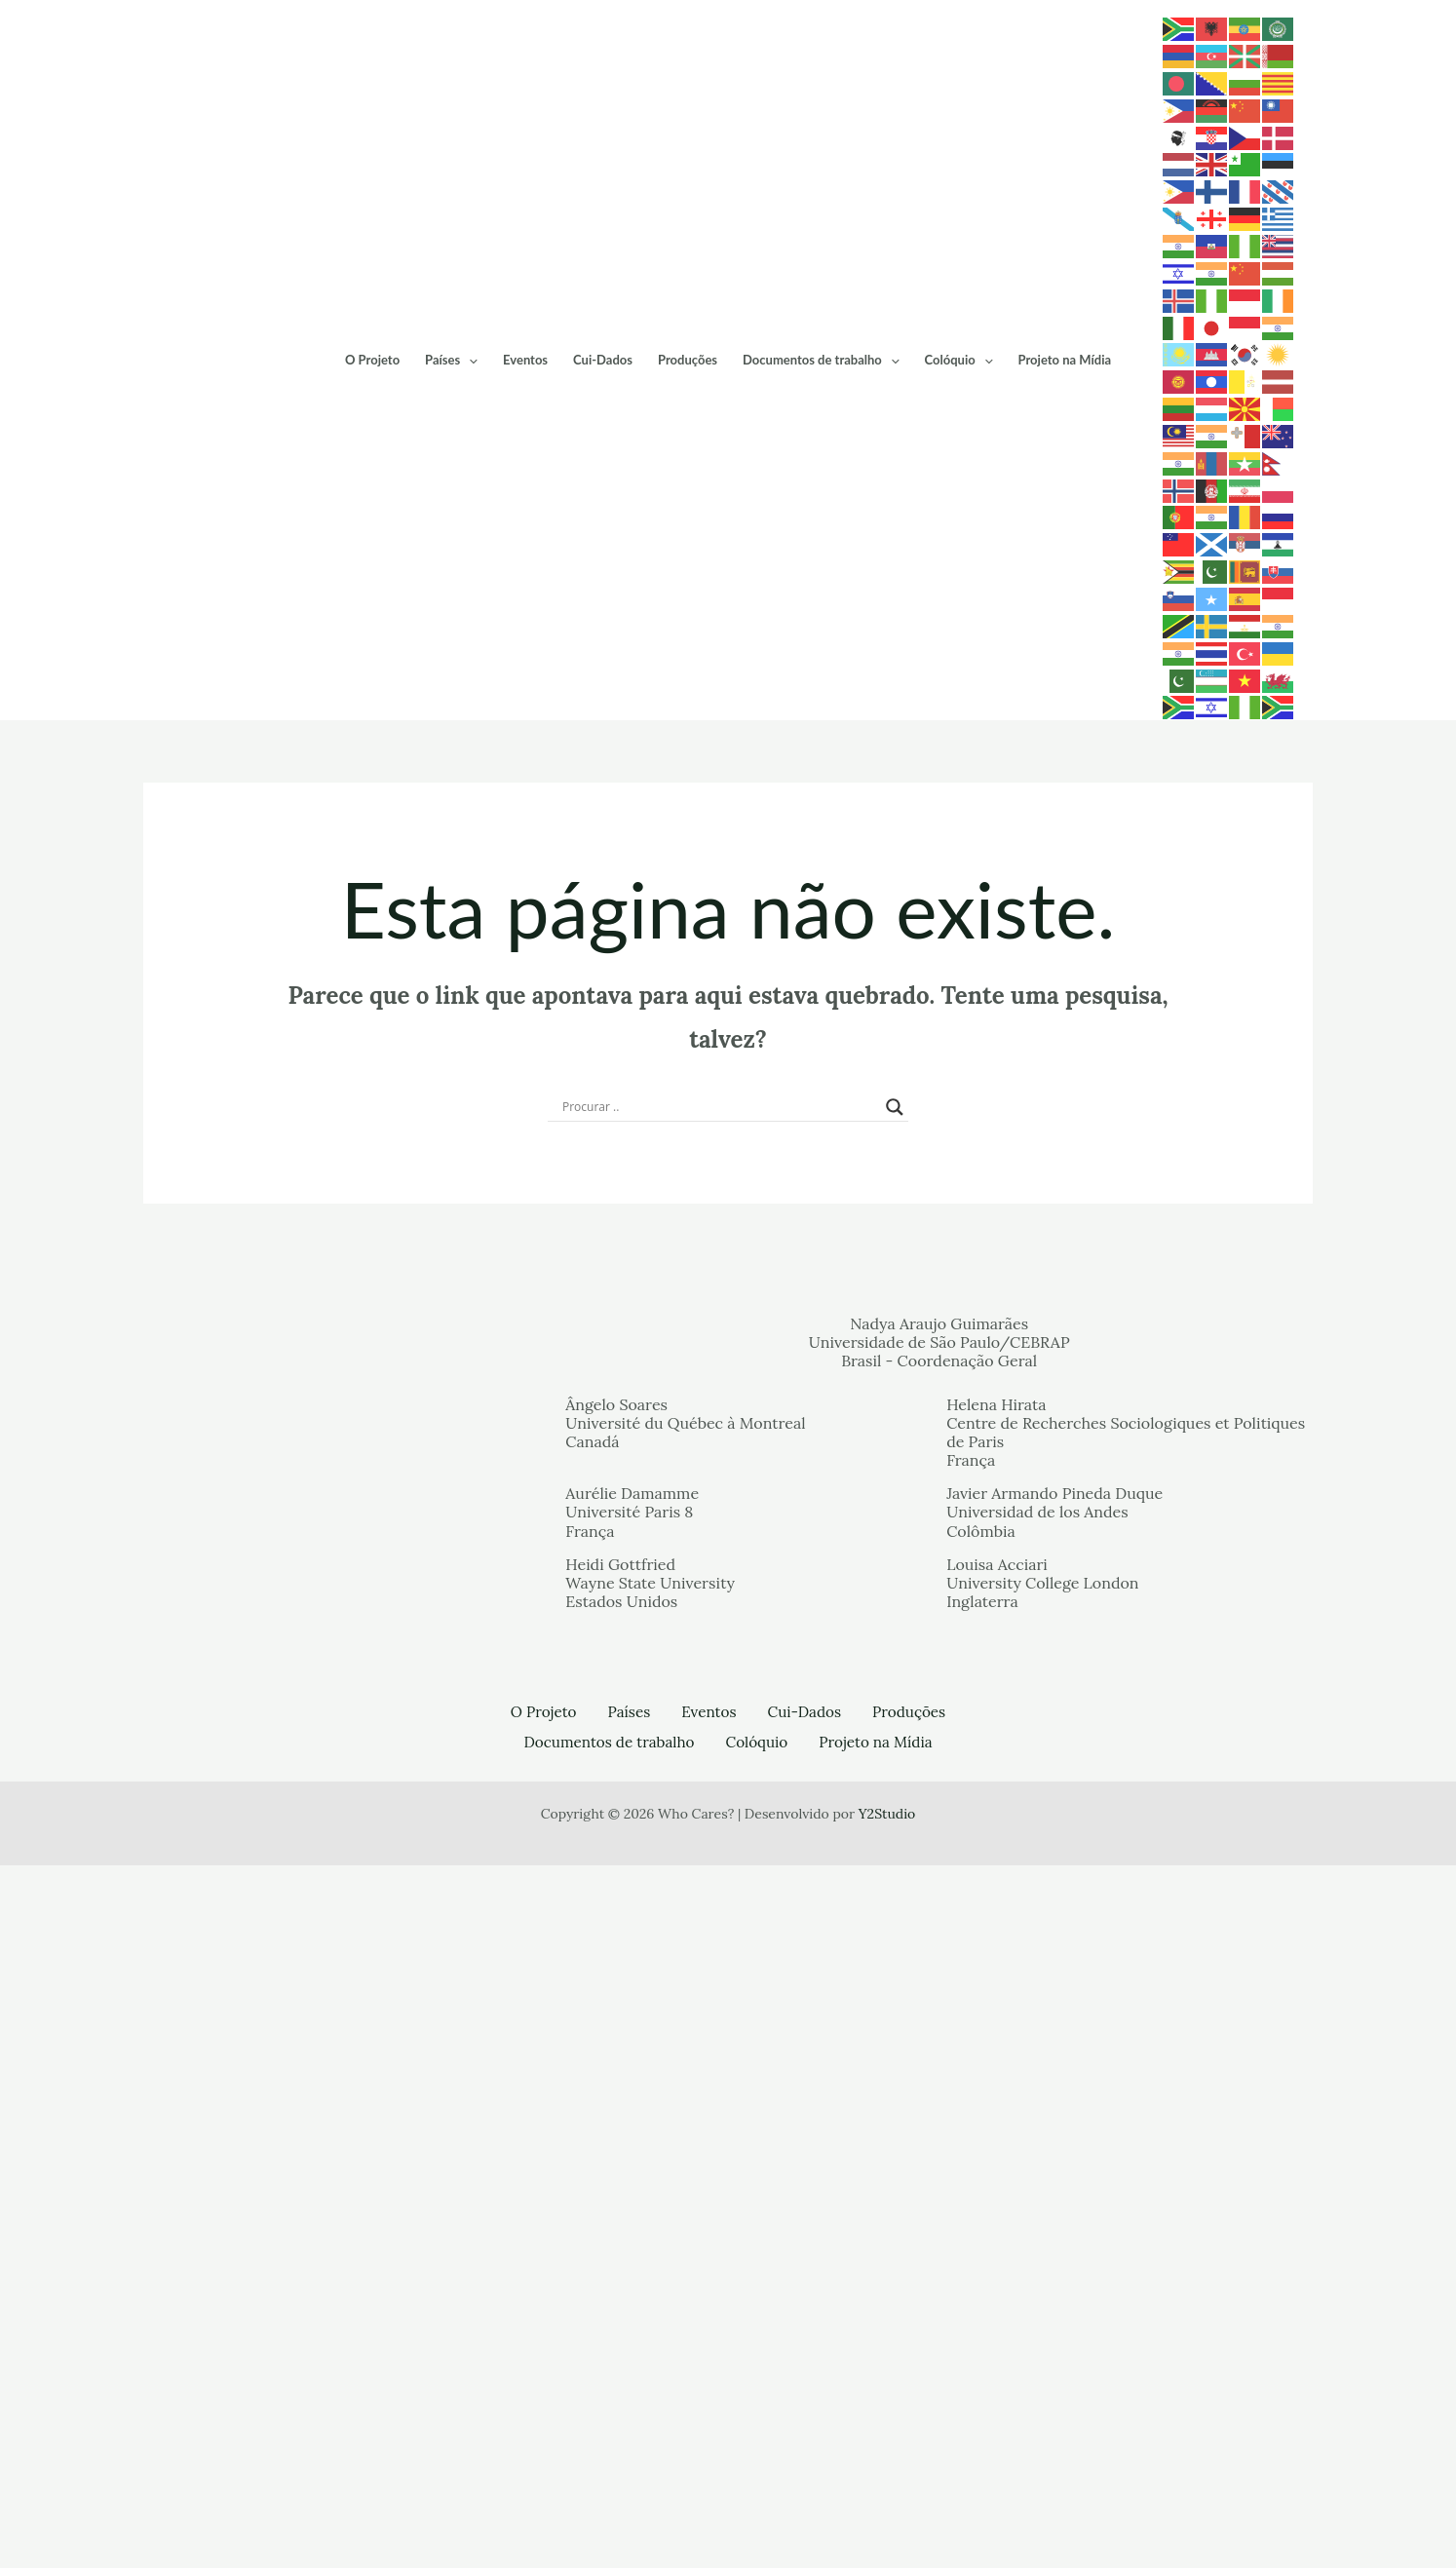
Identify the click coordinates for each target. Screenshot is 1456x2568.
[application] (529, 712)
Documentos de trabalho (881, 712)
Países (511, 712)
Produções (748, 712)
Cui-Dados (663, 712)
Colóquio (1019, 712)
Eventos (585, 712)
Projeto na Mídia (1125, 712)
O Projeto (432, 712)
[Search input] (719, 1811)
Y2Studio (887, 2516)
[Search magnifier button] (894, 1811)
